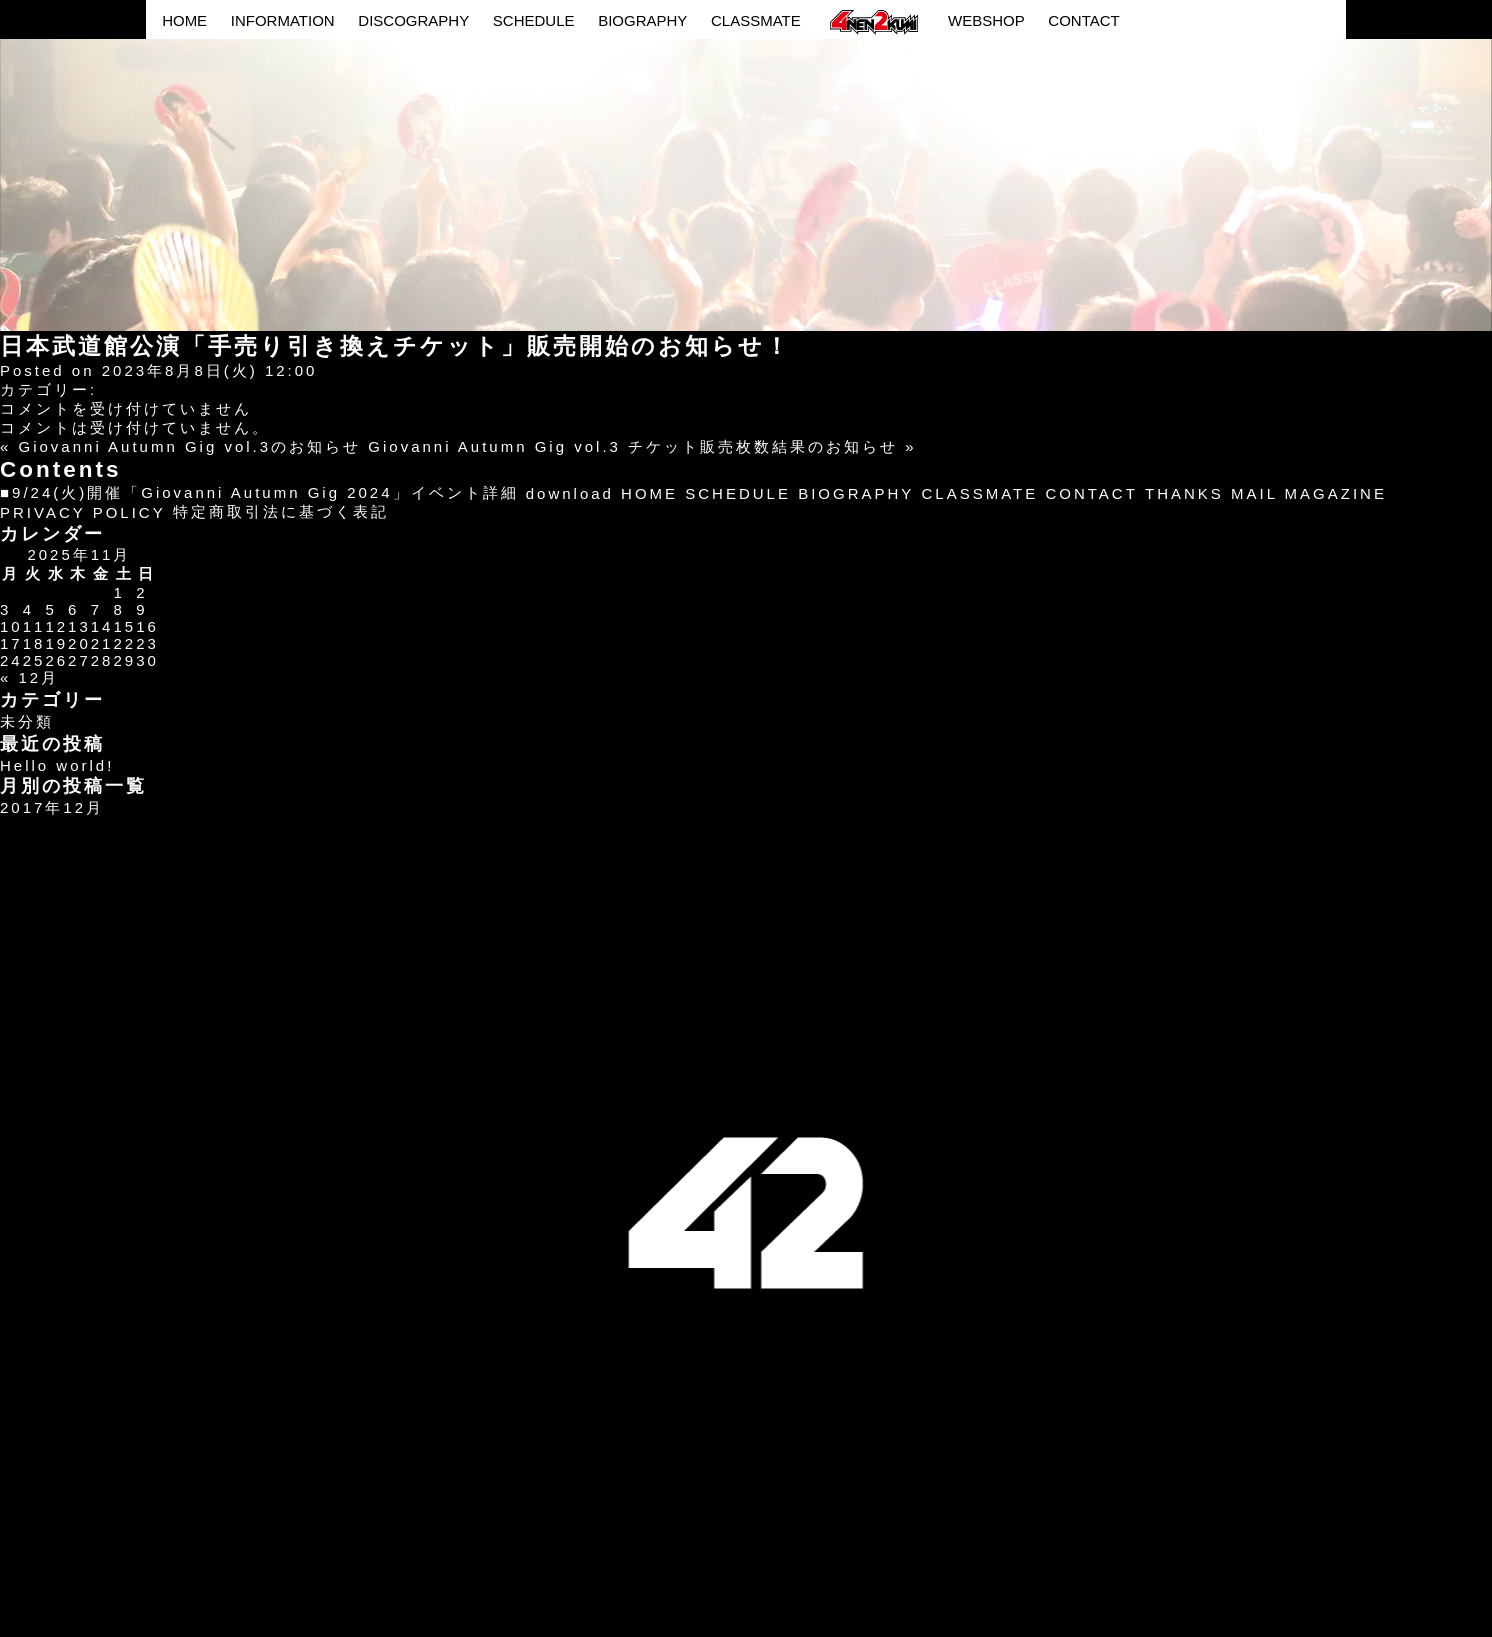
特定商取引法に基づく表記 (281, 511)
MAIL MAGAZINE (1309, 493)
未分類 (27, 721)
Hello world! (57, 765)
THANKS (1184, 493)
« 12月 (29, 677)
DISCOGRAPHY (413, 20)
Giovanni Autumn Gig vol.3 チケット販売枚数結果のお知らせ (633, 446)
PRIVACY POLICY (83, 512)
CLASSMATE (756, 20)
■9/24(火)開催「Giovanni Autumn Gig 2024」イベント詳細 (259, 492)
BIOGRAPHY (642, 20)
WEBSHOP (986, 20)
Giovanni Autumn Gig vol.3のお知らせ (190, 446)
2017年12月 (52, 807)
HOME (184, 20)
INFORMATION (283, 20)
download (570, 493)
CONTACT (1083, 20)
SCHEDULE (534, 20)
